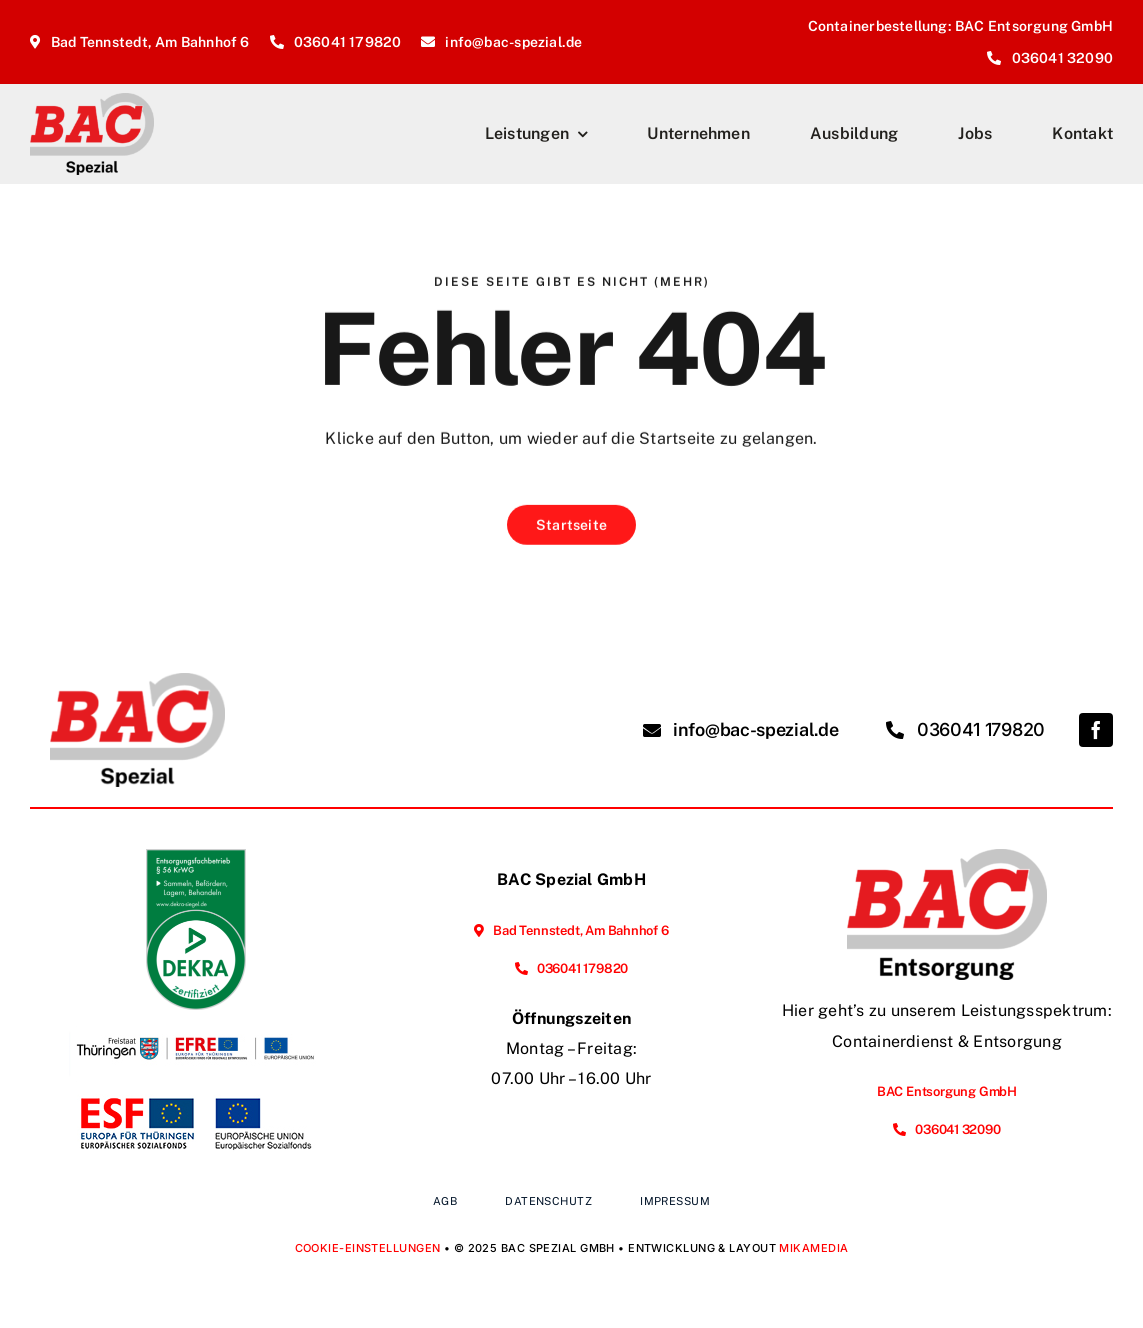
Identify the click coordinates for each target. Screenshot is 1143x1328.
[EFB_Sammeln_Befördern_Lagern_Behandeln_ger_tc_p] (196, 856)
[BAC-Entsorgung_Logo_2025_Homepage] (947, 856)
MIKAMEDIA (813, 1248)
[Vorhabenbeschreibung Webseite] (196, 1093)
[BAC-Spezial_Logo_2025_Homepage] (92, 100)
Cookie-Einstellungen (368, 1248)
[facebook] (1096, 730)
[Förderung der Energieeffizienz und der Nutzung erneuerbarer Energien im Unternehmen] (196, 1017)
